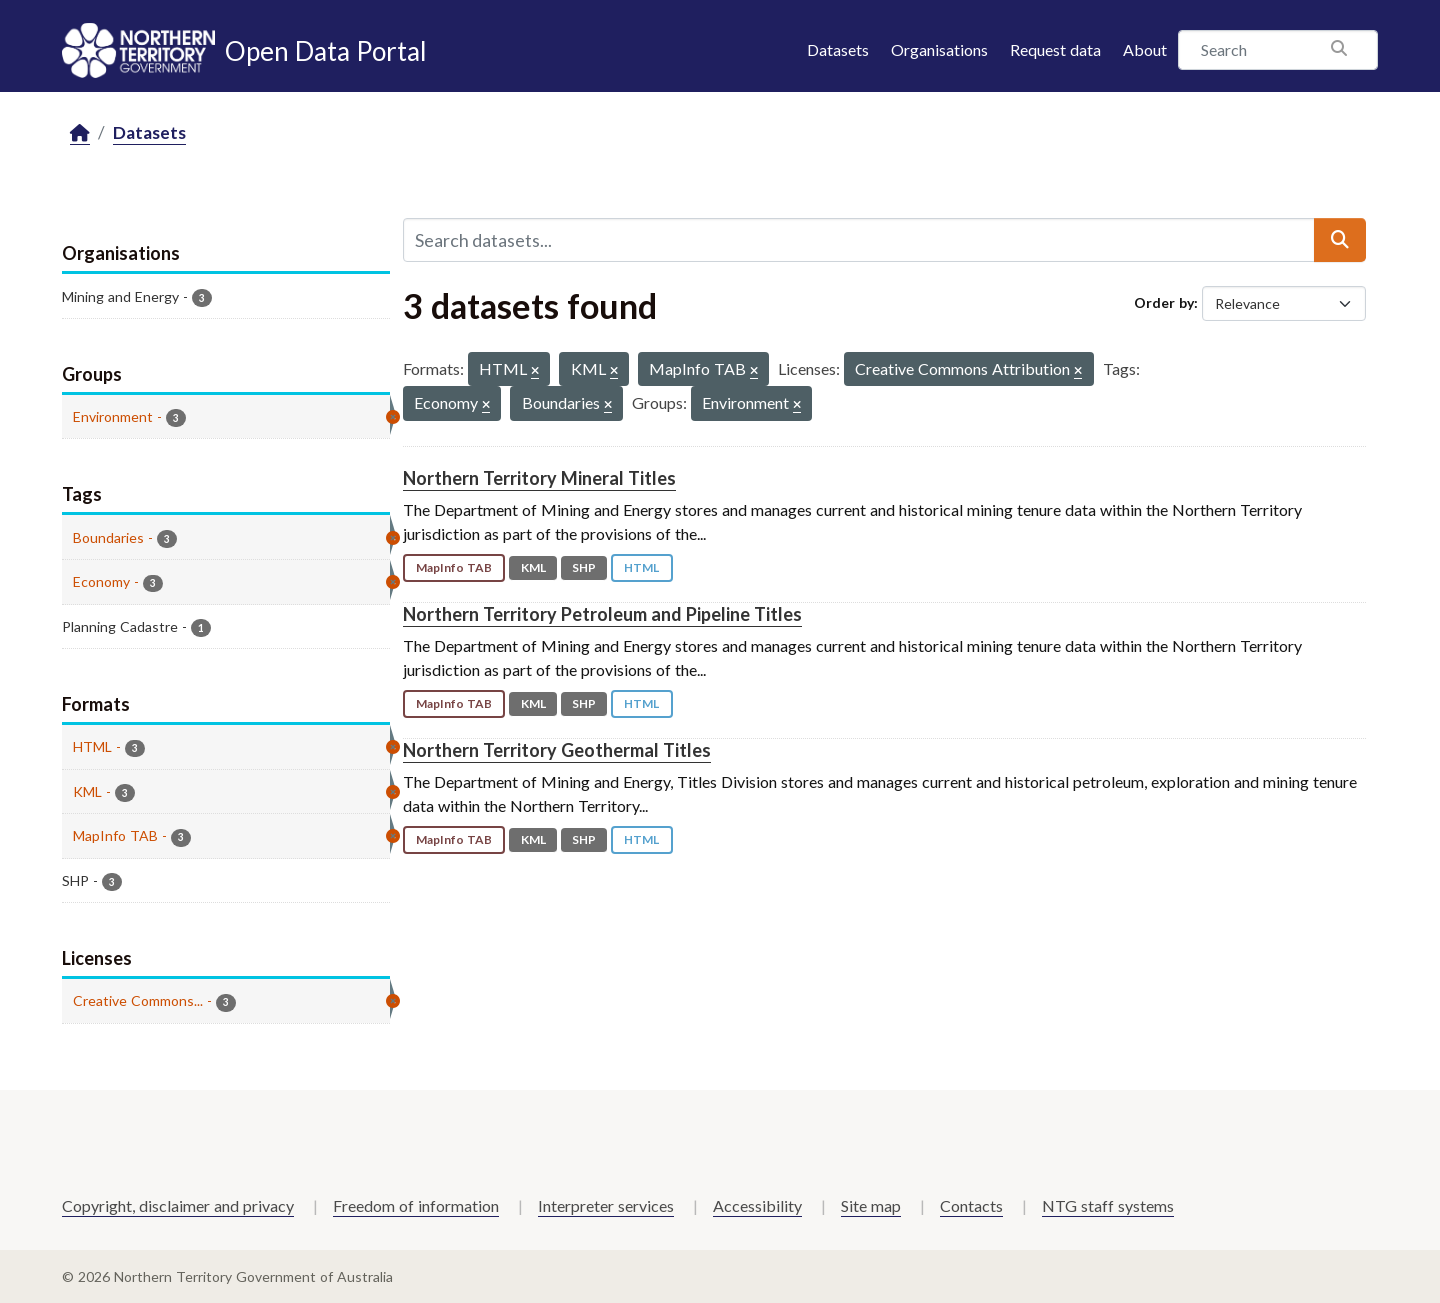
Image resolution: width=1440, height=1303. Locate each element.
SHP (584, 567)
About (1145, 49)
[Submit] (1340, 240)
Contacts (971, 1205)
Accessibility (757, 1205)
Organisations (939, 49)
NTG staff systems (1108, 1205)
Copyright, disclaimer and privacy (178, 1205)
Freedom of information (416, 1205)
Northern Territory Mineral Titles (539, 478)
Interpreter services (606, 1205)
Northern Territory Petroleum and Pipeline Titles (602, 614)
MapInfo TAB (454, 567)
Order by (1164, 302)
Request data (1055, 49)
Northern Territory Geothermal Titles (557, 750)
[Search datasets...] (859, 240)
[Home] (80, 133)
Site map (871, 1205)
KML (533, 567)
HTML (641, 567)
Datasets (838, 49)
